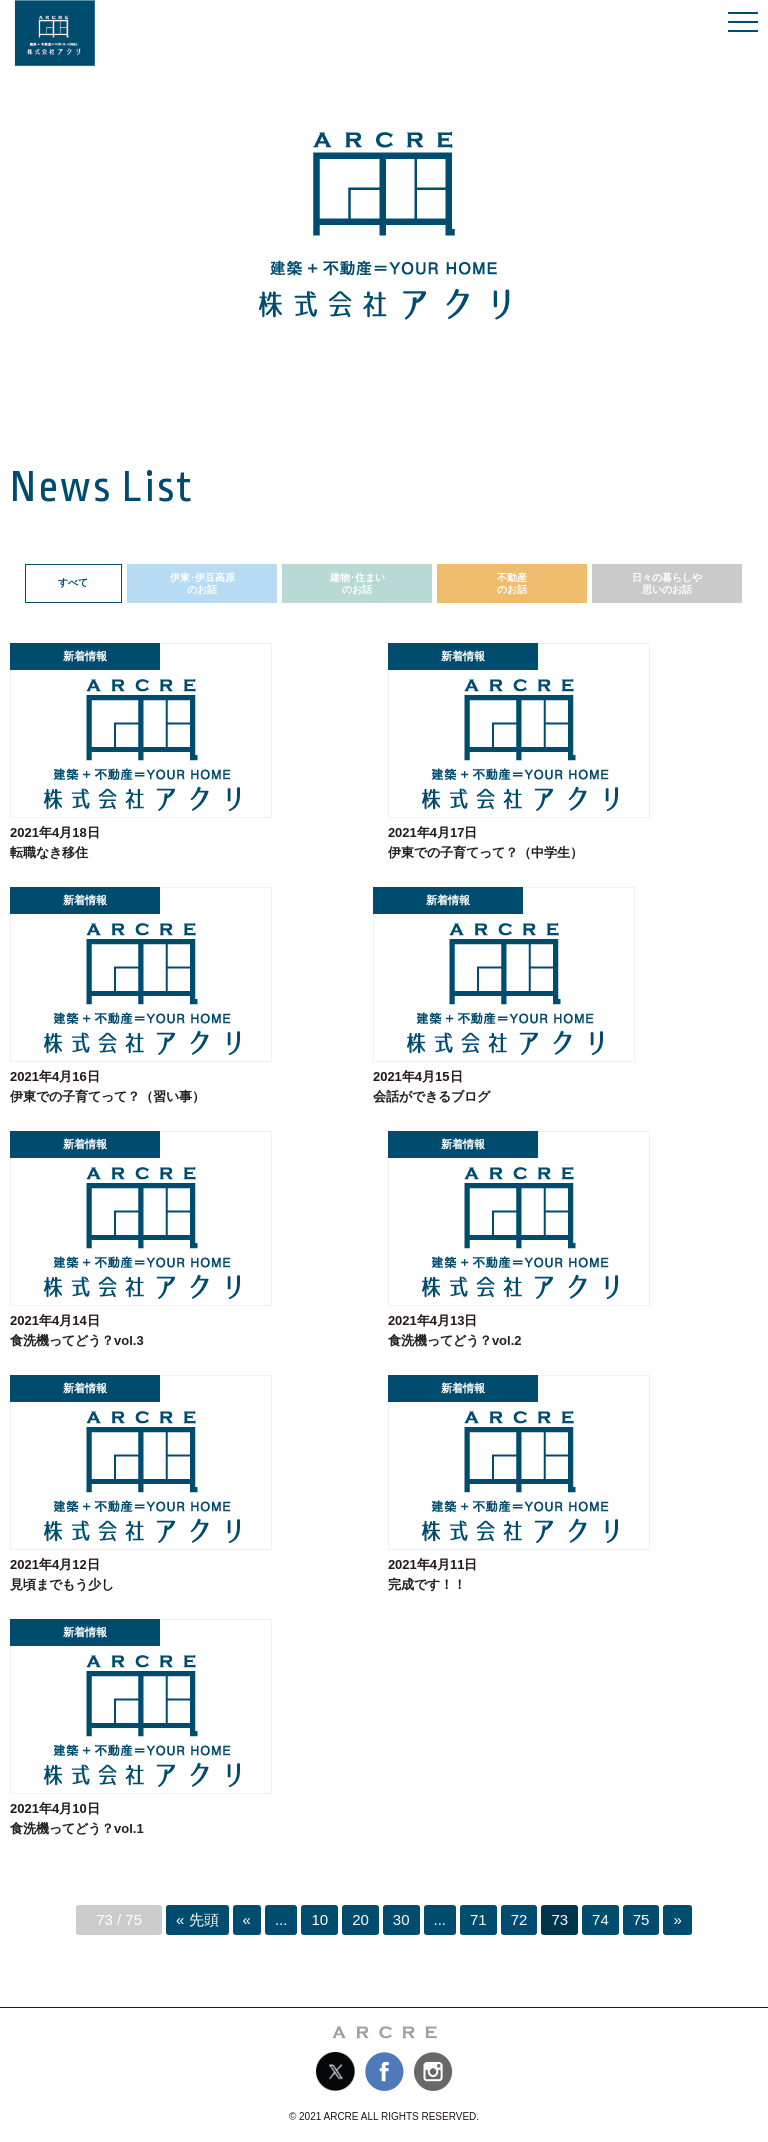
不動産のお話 (512, 583)
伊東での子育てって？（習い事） (107, 1096)
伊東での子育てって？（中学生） (485, 852)
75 (641, 1919)
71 (478, 1919)
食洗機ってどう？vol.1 (77, 1828)
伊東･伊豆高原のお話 (202, 583)
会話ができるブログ (431, 1096)
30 (401, 1919)
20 (360, 1919)
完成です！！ (427, 1584)
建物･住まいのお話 (357, 583)
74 (600, 1919)
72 (519, 1919)
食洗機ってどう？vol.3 (77, 1340)
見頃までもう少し (62, 1584)
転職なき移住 (49, 852)
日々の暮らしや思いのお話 (667, 583)
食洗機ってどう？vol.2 (455, 1340)
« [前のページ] (247, 1919)
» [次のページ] (677, 1919)
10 (319, 1919)
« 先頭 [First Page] (197, 1919)
